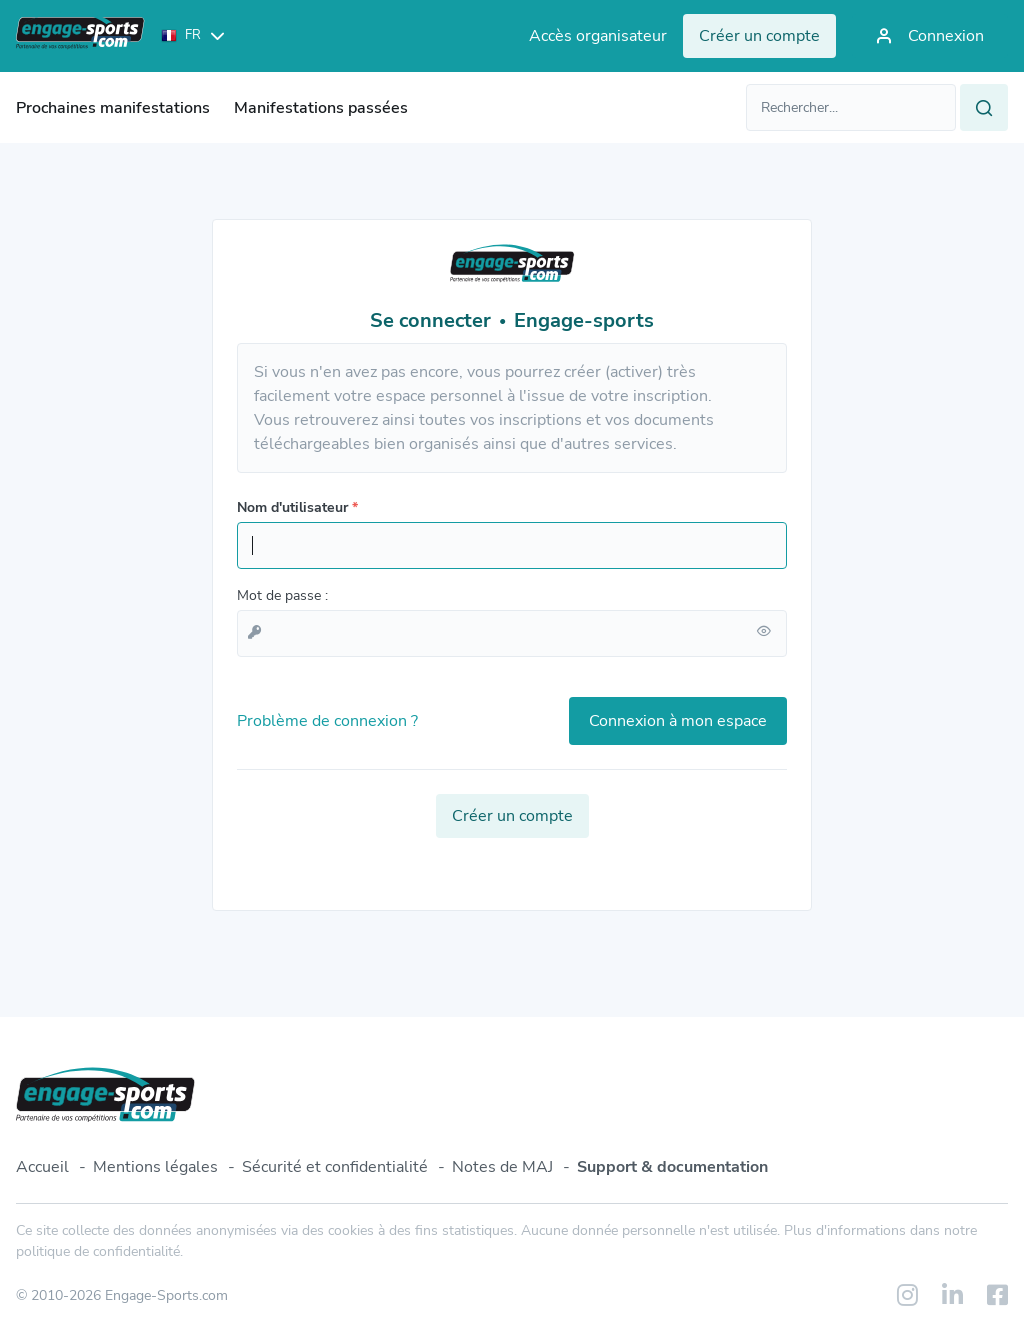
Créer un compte (512, 816)
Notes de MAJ (502, 1167)
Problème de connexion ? (327, 721)
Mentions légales (155, 1167)
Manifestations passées (321, 108)
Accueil (42, 1167)
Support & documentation (672, 1167)
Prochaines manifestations (113, 108)
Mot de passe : (282, 595)
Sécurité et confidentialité (335, 1167)
